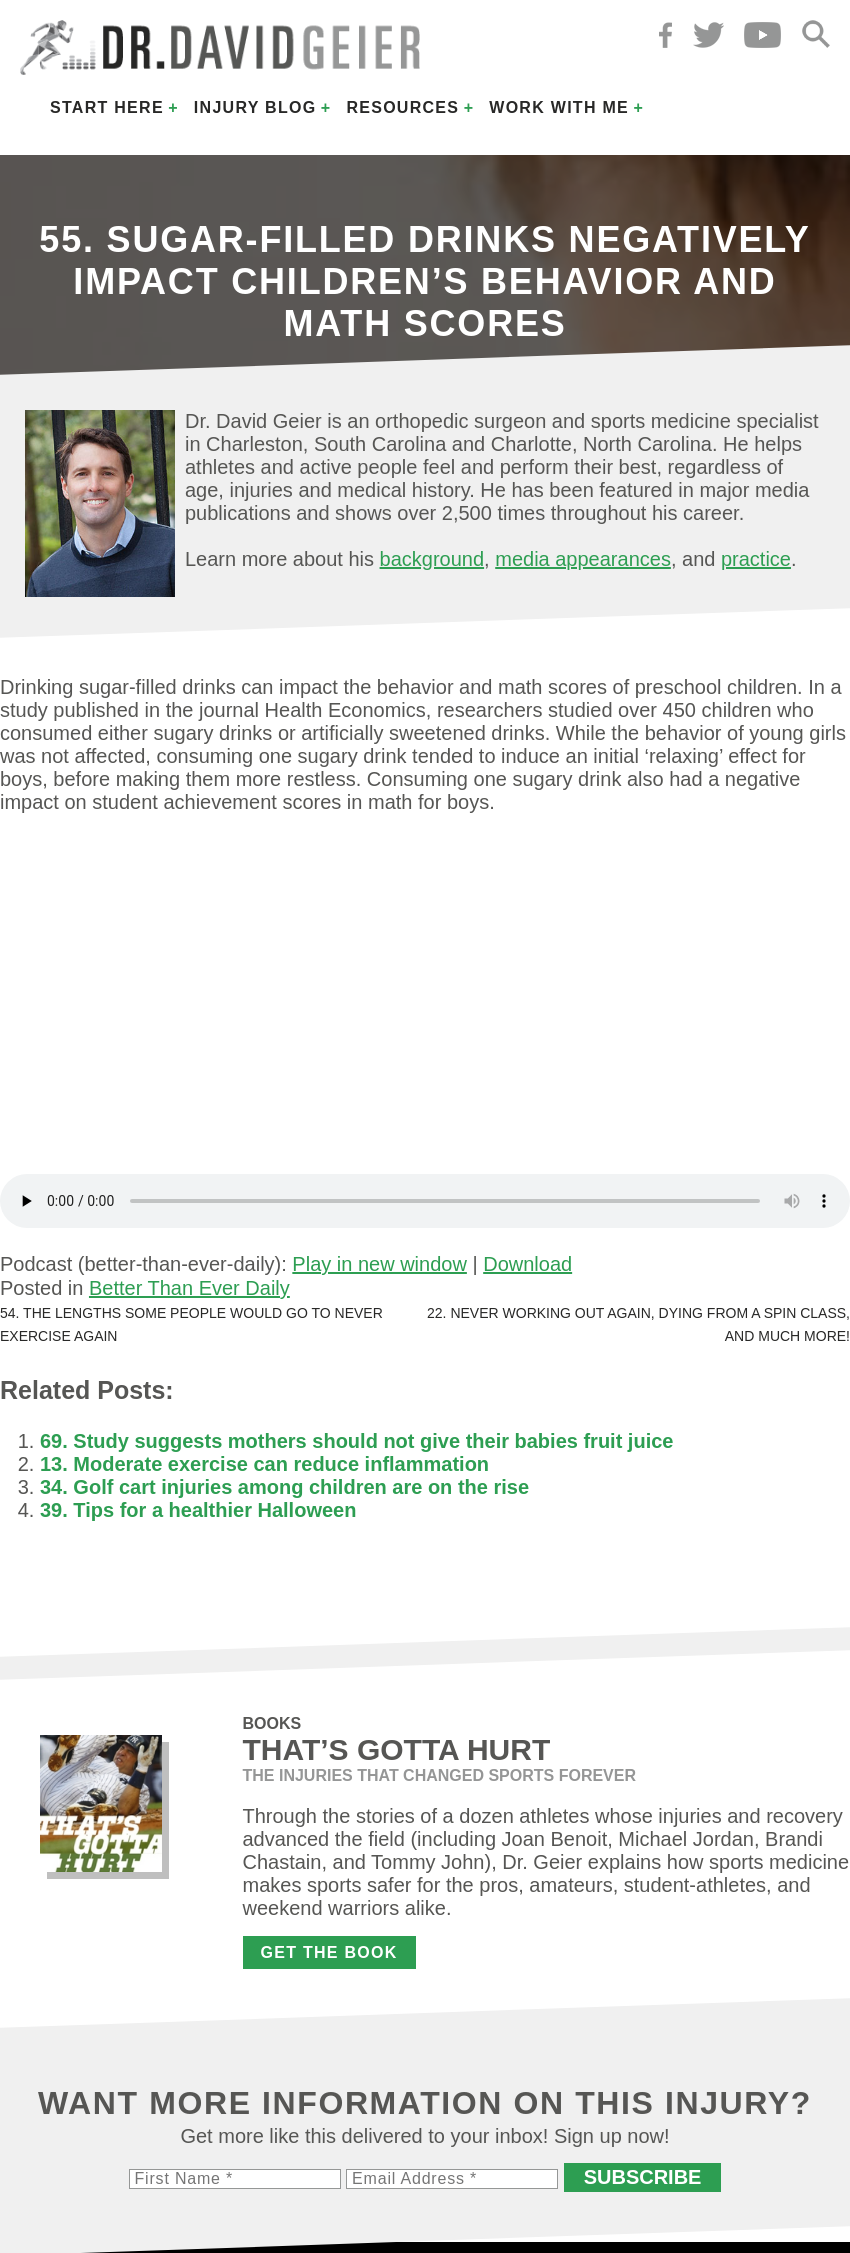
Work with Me (559, 107)
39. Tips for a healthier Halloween (198, 1510)
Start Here (107, 107)
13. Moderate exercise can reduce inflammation (264, 1464)
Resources (402, 107)
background (432, 559)
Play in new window (379, 1264)
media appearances (583, 559)
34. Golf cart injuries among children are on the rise (284, 1487)
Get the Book (329, 1952)
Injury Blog (255, 107)
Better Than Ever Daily (189, 1288)
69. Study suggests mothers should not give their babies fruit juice (356, 1441)
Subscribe (643, 2177)
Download (527, 1264)
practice (756, 559)
